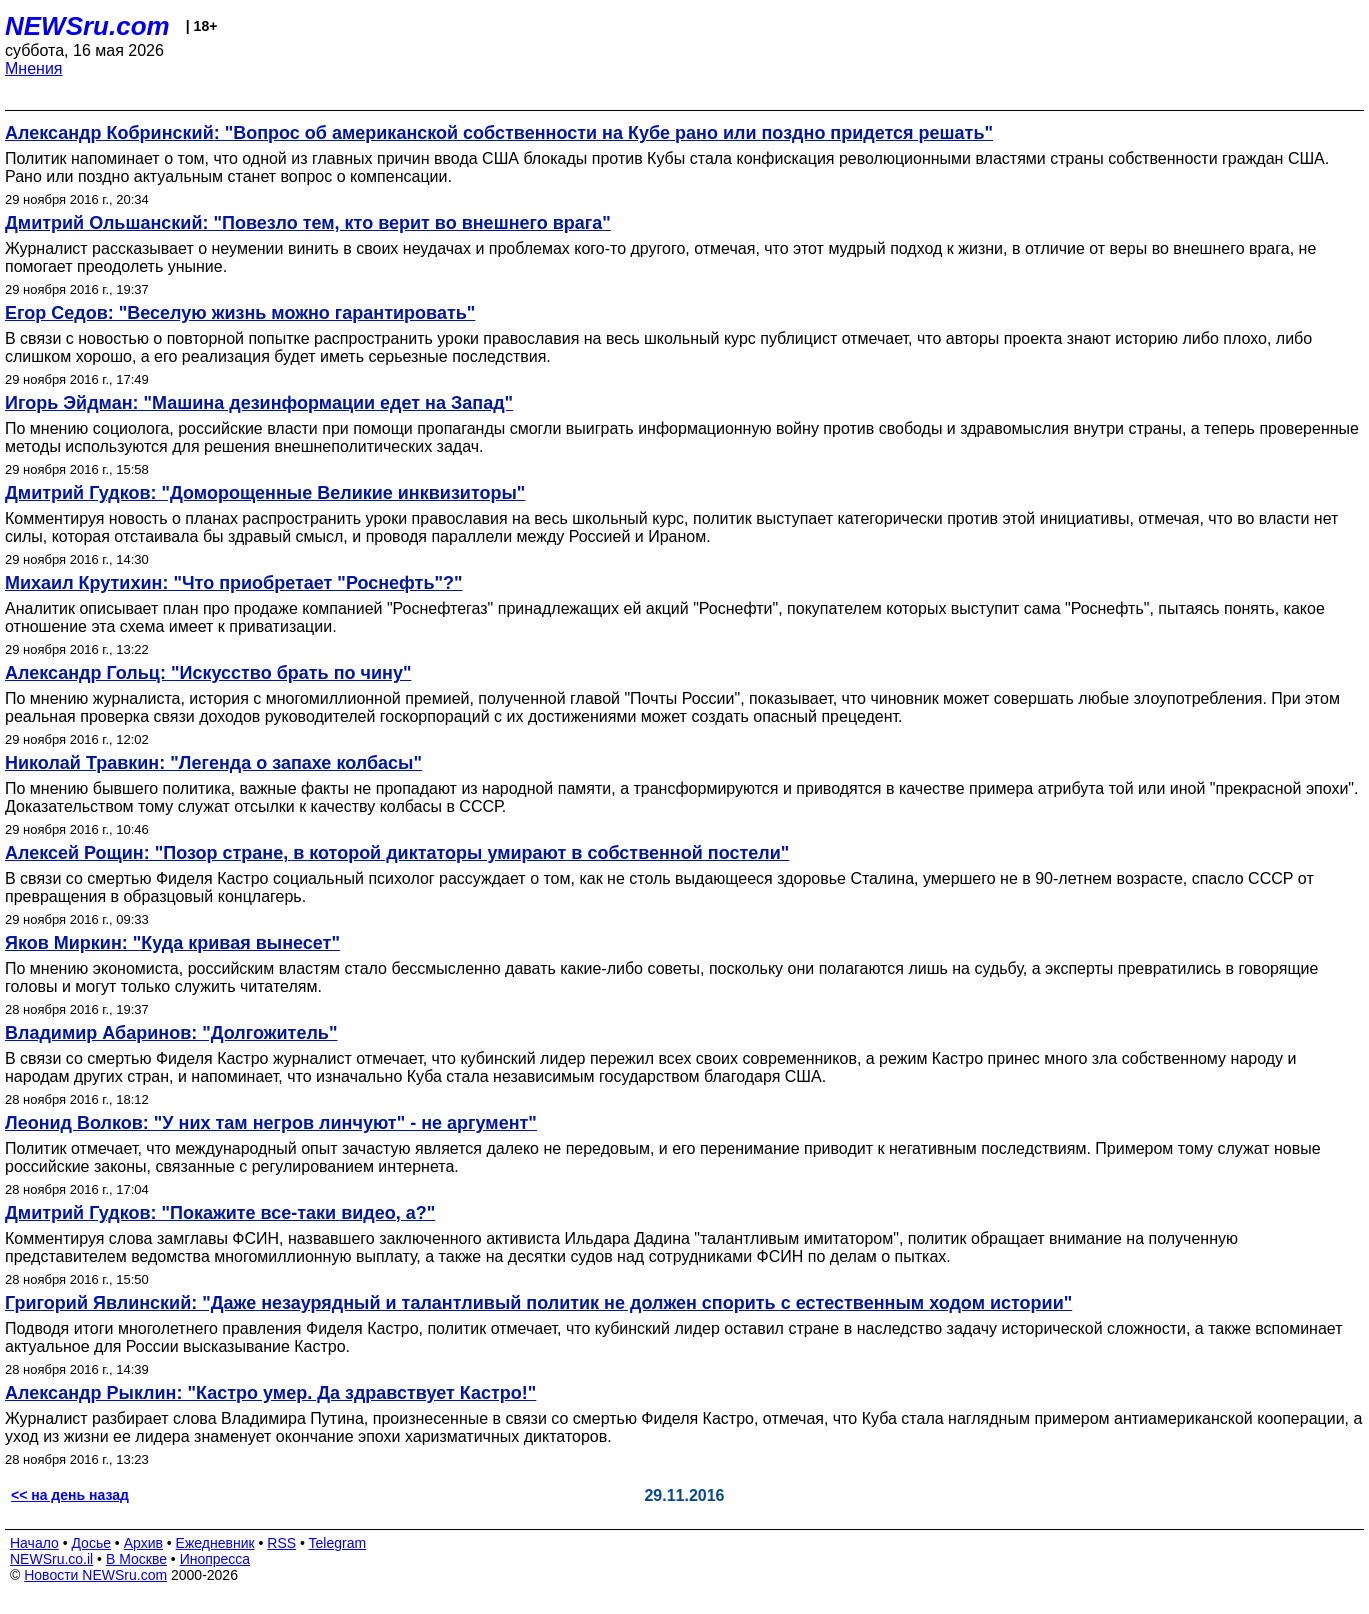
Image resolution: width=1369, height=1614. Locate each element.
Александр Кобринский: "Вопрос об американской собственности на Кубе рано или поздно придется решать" (499, 133)
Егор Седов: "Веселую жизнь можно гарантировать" (240, 313)
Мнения (34, 68)
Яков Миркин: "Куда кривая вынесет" (172, 943)
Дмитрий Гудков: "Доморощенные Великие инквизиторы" (265, 493)
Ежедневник (215, 1543)
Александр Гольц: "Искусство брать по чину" (208, 673)
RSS (281, 1543)
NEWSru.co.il (51, 1559)
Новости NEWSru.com (95, 1575)
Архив (143, 1543)
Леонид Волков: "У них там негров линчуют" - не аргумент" (271, 1123)
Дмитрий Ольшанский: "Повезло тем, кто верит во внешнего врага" (308, 223)
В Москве (136, 1559)
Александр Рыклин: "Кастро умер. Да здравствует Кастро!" (270, 1393)
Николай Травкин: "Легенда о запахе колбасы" (213, 763)
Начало (34, 1543)
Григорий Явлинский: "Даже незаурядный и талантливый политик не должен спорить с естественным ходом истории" (538, 1303)
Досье (91, 1543)
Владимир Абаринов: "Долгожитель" (171, 1033)
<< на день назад (70, 1495)
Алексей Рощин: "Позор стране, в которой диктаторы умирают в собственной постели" (397, 853)
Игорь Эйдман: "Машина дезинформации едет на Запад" (259, 403)
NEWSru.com (87, 26)
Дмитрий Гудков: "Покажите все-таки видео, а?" (220, 1213)
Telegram (338, 1543)
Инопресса (215, 1559)
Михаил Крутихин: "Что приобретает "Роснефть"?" (234, 583)
